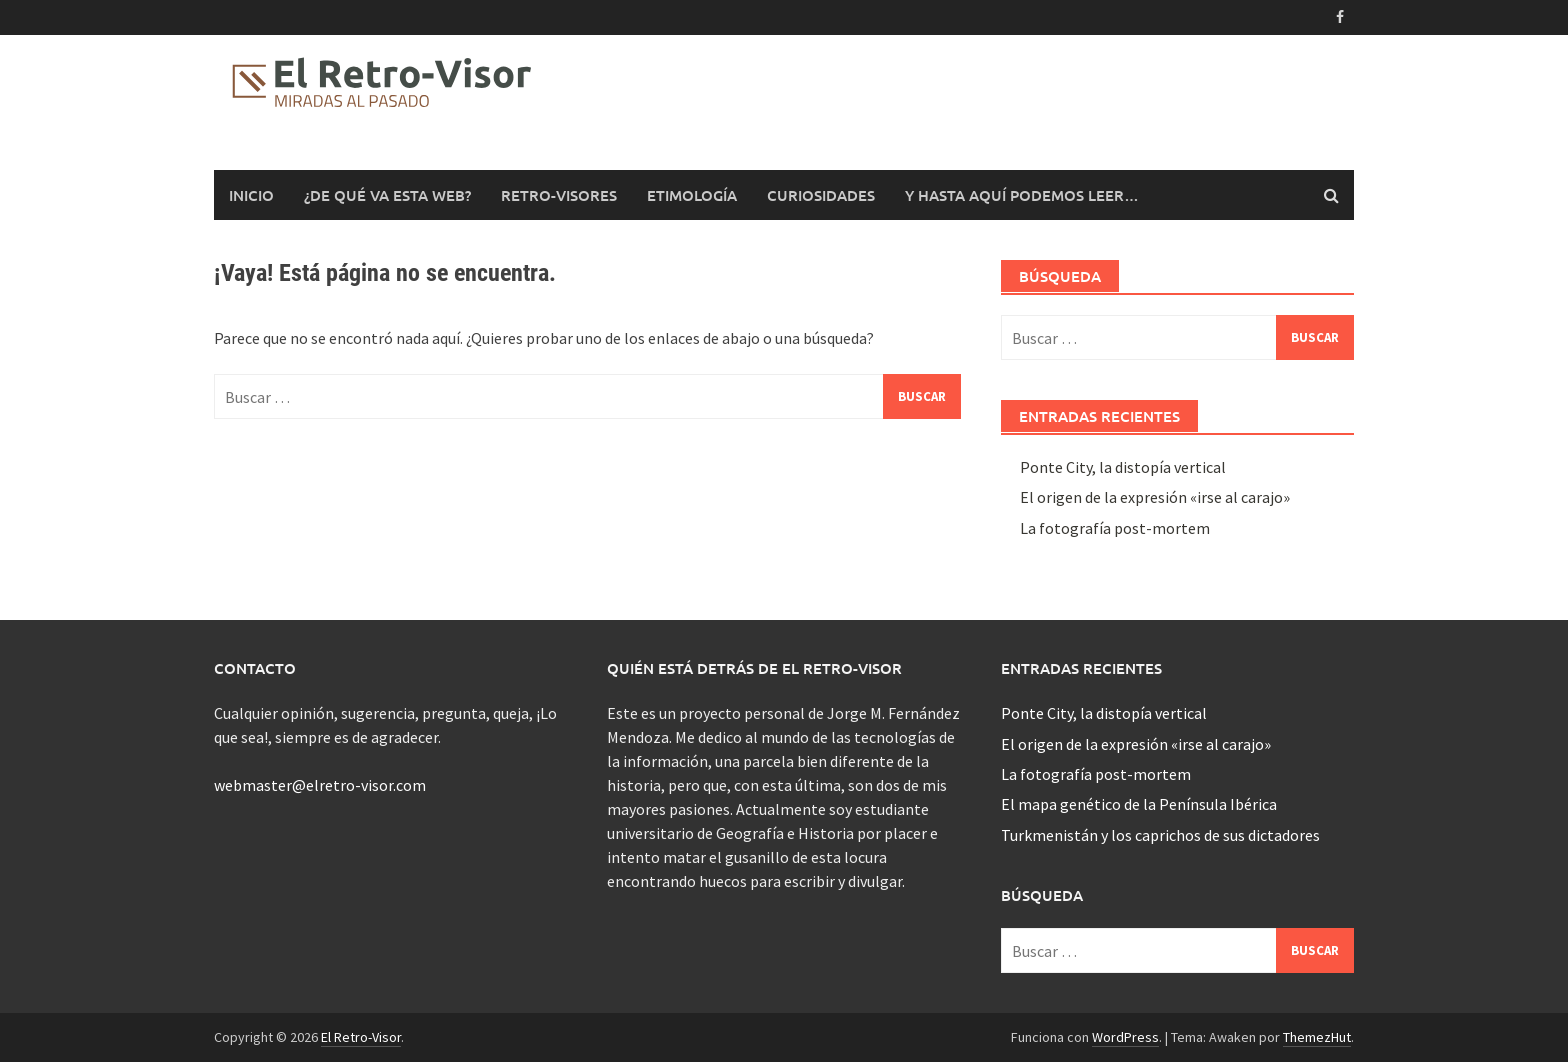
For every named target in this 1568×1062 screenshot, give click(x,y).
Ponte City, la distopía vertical (1123, 467)
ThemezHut (1317, 1037)
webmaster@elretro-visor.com (320, 785)
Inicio (251, 195)
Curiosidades (821, 195)
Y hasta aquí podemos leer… (1022, 195)
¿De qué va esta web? (387, 195)
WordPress (1125, 1037)
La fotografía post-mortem (1115, 528)
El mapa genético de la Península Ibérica (1139, 804)
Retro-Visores (559, 195)
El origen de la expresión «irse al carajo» (1155, 497)
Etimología (692, 195)
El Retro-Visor (361, 1037)
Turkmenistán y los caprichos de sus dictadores (1160, 835)
